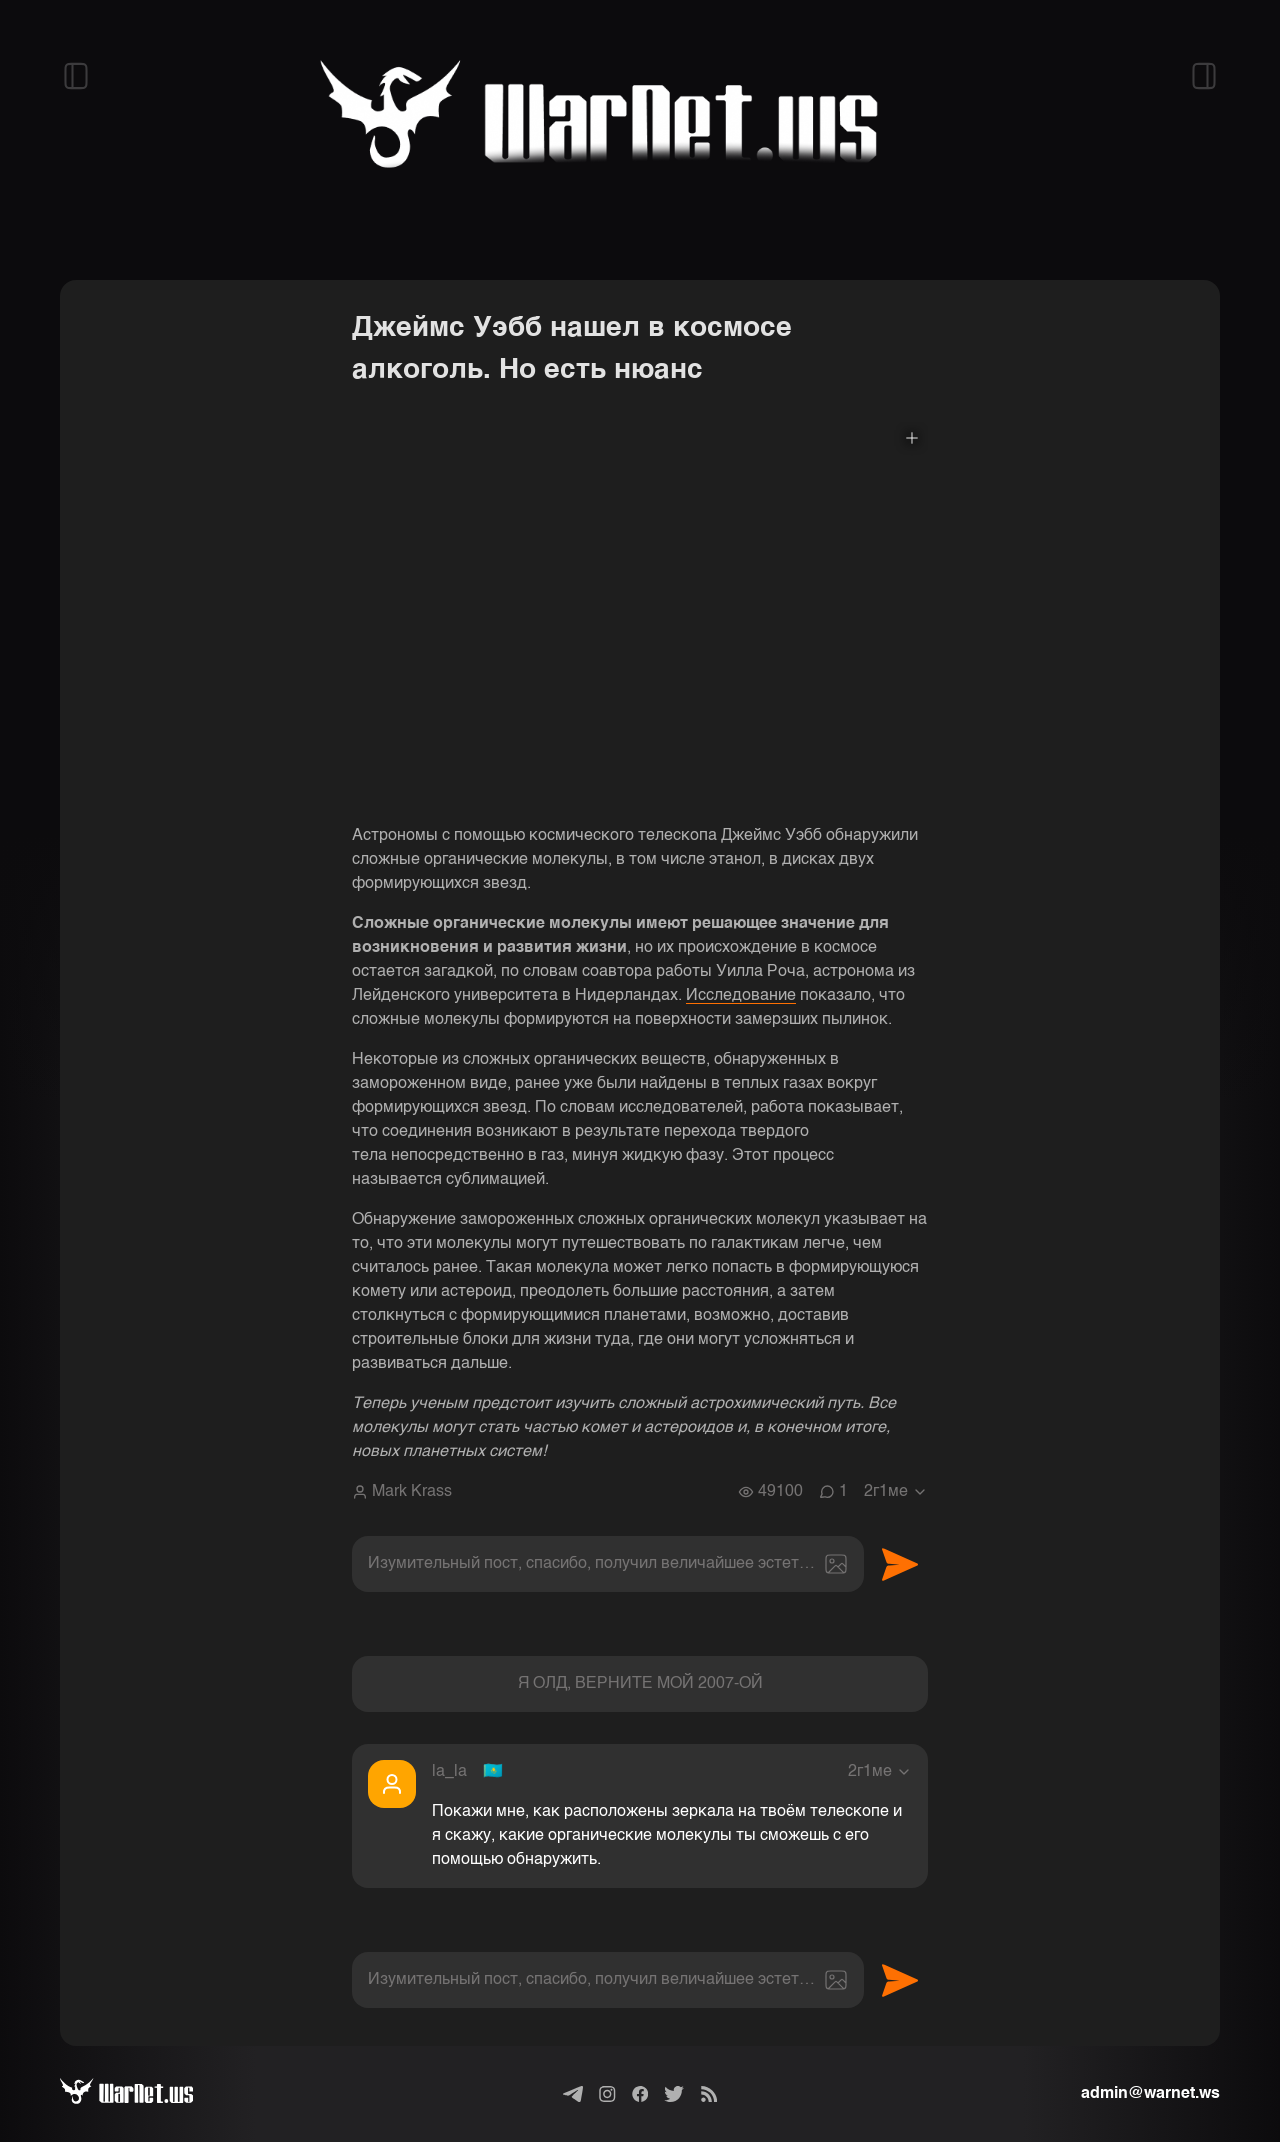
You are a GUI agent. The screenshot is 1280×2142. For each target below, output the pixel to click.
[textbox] (608, 1564)
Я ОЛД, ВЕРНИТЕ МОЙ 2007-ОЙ (640, 1684)
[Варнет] (142, 2094)
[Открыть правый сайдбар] (1204, 76)
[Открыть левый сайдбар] (76, 76)
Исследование (741, 996)
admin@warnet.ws (1150, 2094)
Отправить (900, 1564)
